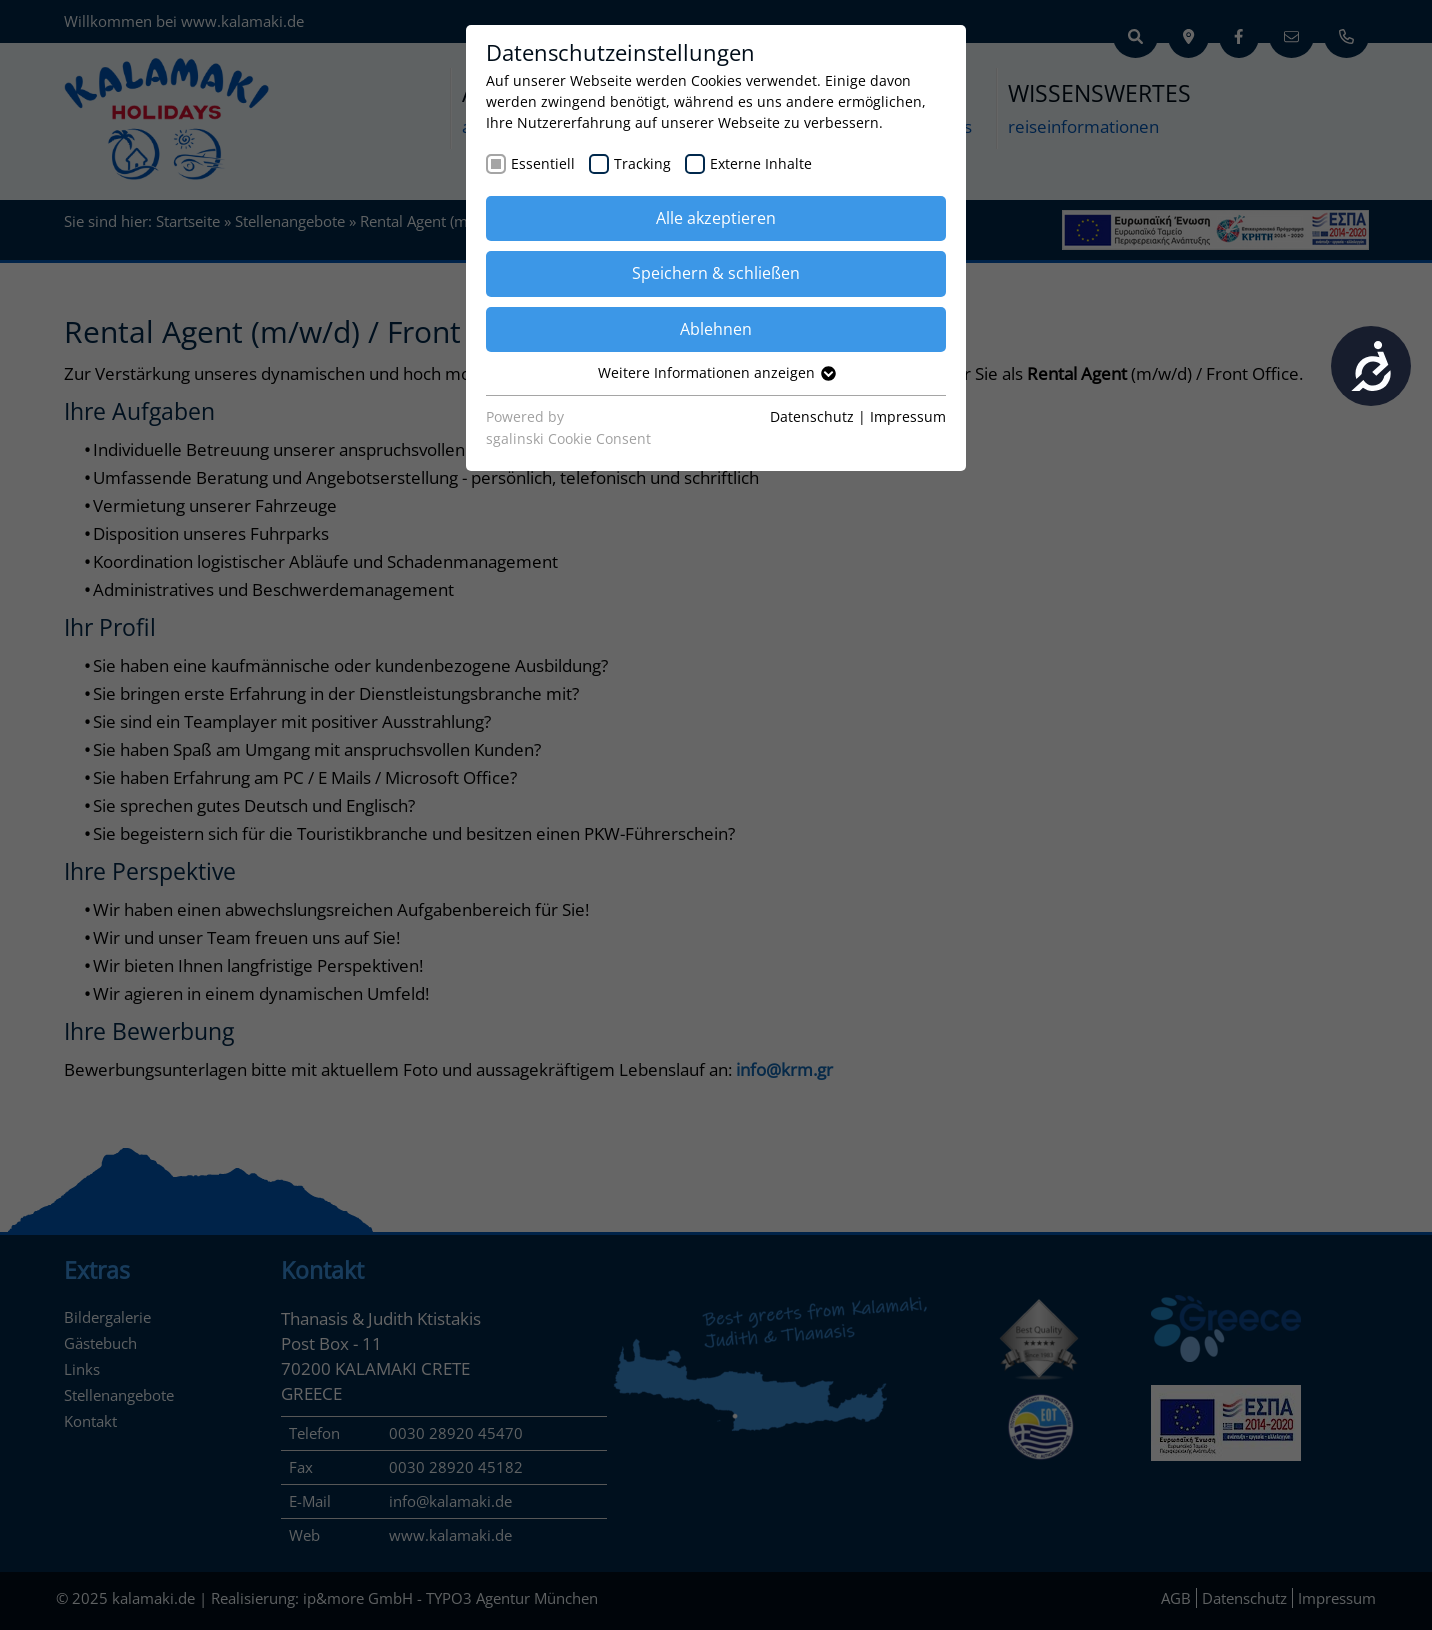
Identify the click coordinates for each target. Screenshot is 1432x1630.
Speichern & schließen (716, 273)
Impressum (908, 416)
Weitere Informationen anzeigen (716, 372)
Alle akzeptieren (716, 218)
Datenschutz (812, 416)
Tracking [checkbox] (642, 163)
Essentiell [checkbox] (543, 163)
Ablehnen (716, 329)
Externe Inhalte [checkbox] (761, 163)
